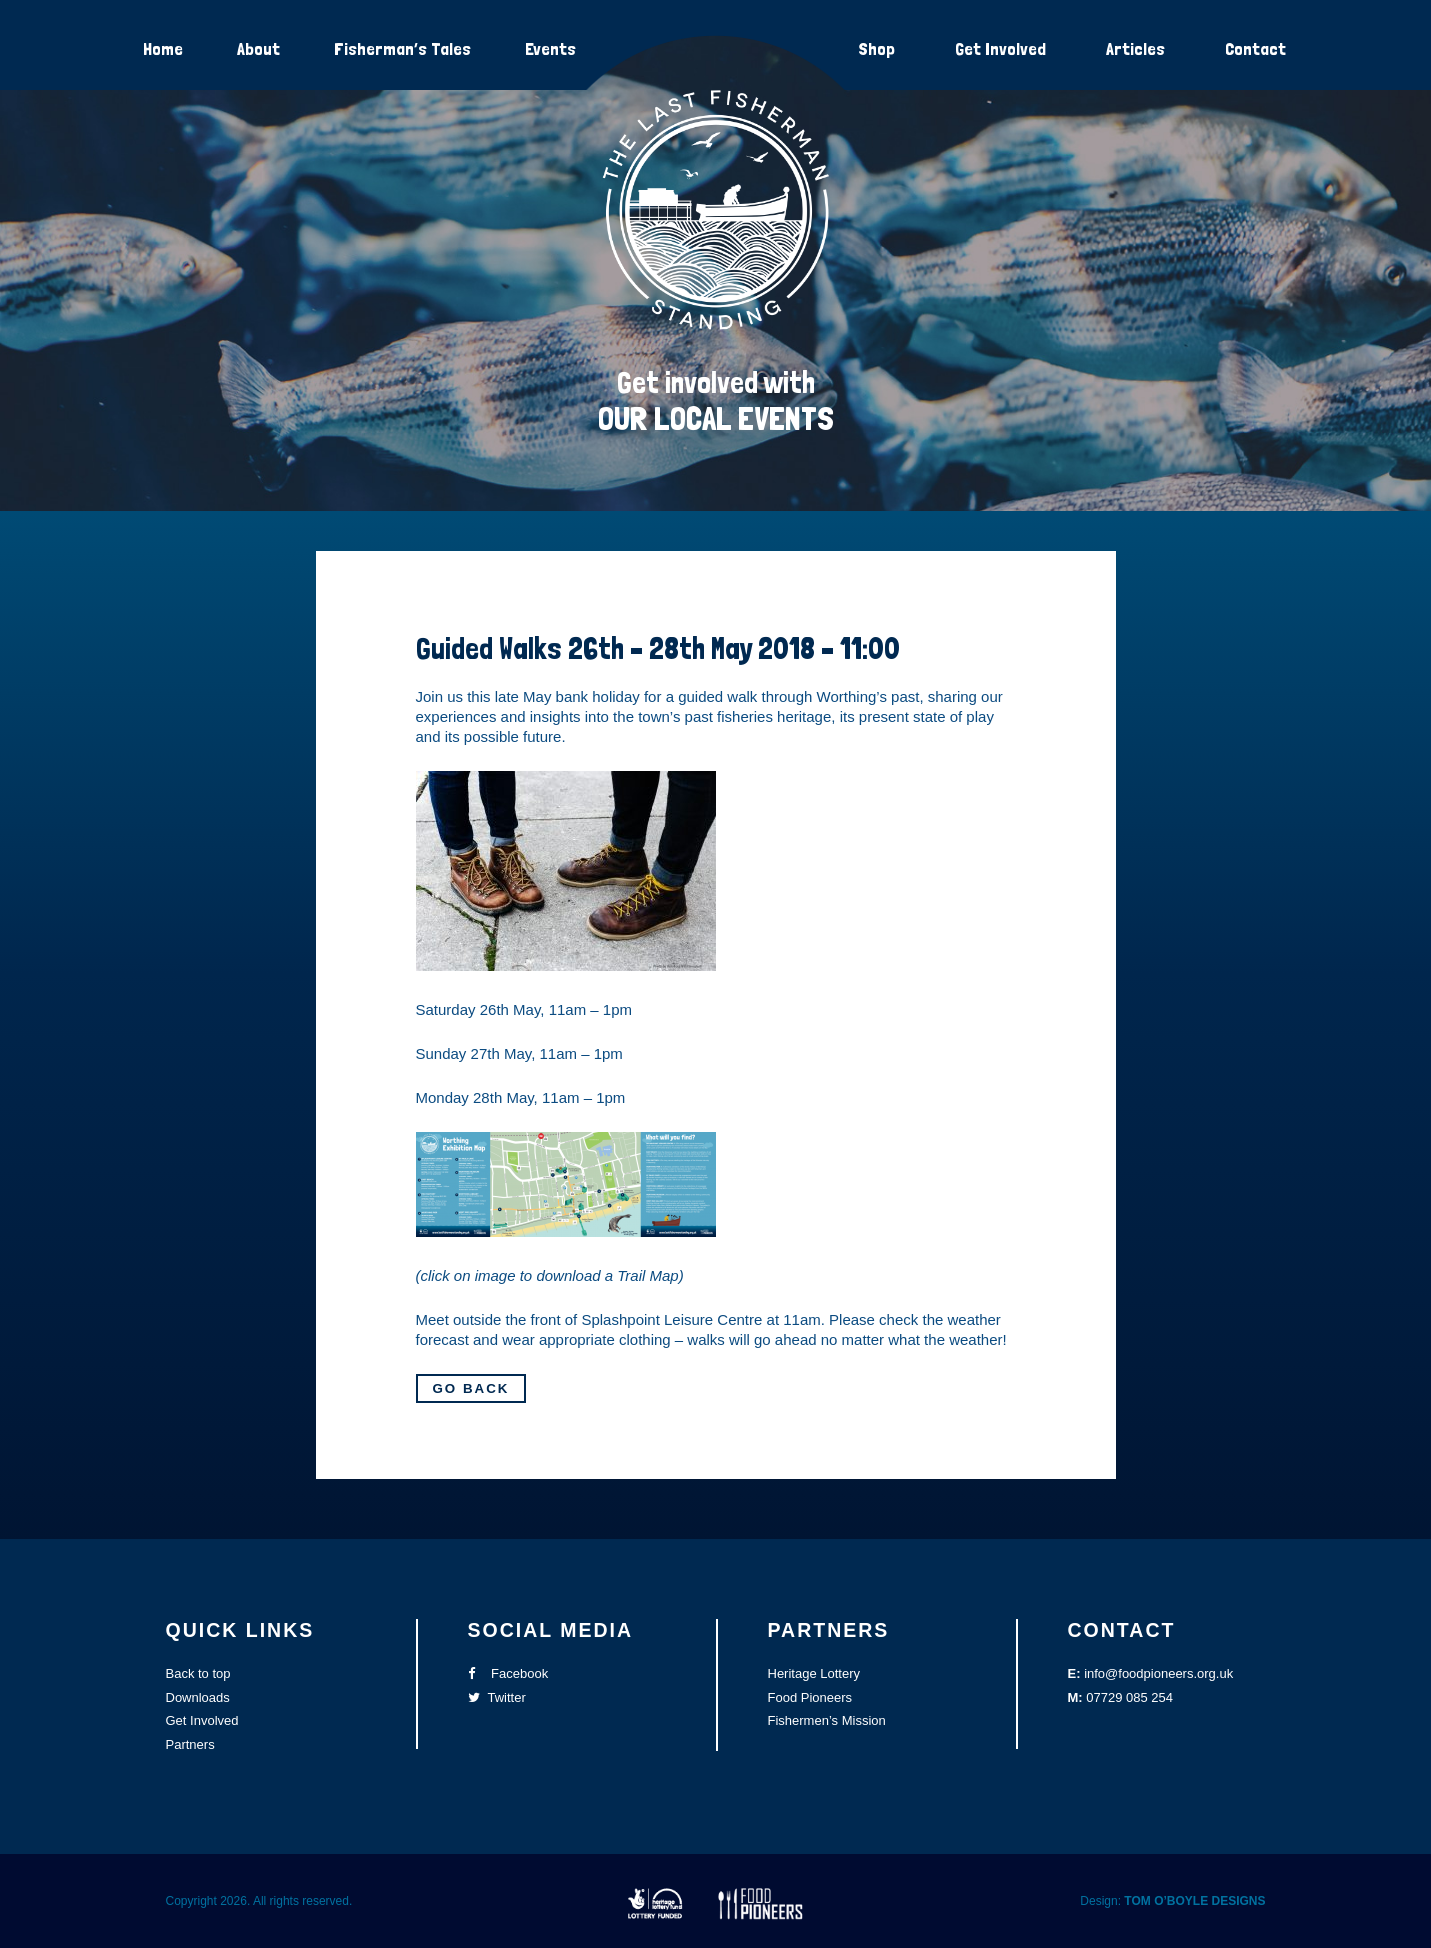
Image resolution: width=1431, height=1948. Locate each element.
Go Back (471, 1388)
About (258, 48)
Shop (876, 48)
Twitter (497, 1697)
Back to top (198, 1673)
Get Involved (1000, 48)
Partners (190, 1744)
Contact (1255, 48)
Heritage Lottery (814, 1673)
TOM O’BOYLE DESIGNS (1194, 1901)
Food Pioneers (810, 1697)
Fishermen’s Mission (827, 1720)
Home (163, 48)
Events (550, 48)
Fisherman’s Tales (402, 48)
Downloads (198, 1697)
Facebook (508, 1673)
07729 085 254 (1129, 1697)
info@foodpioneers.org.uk (1158, 1673)
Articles (1135, 48)
